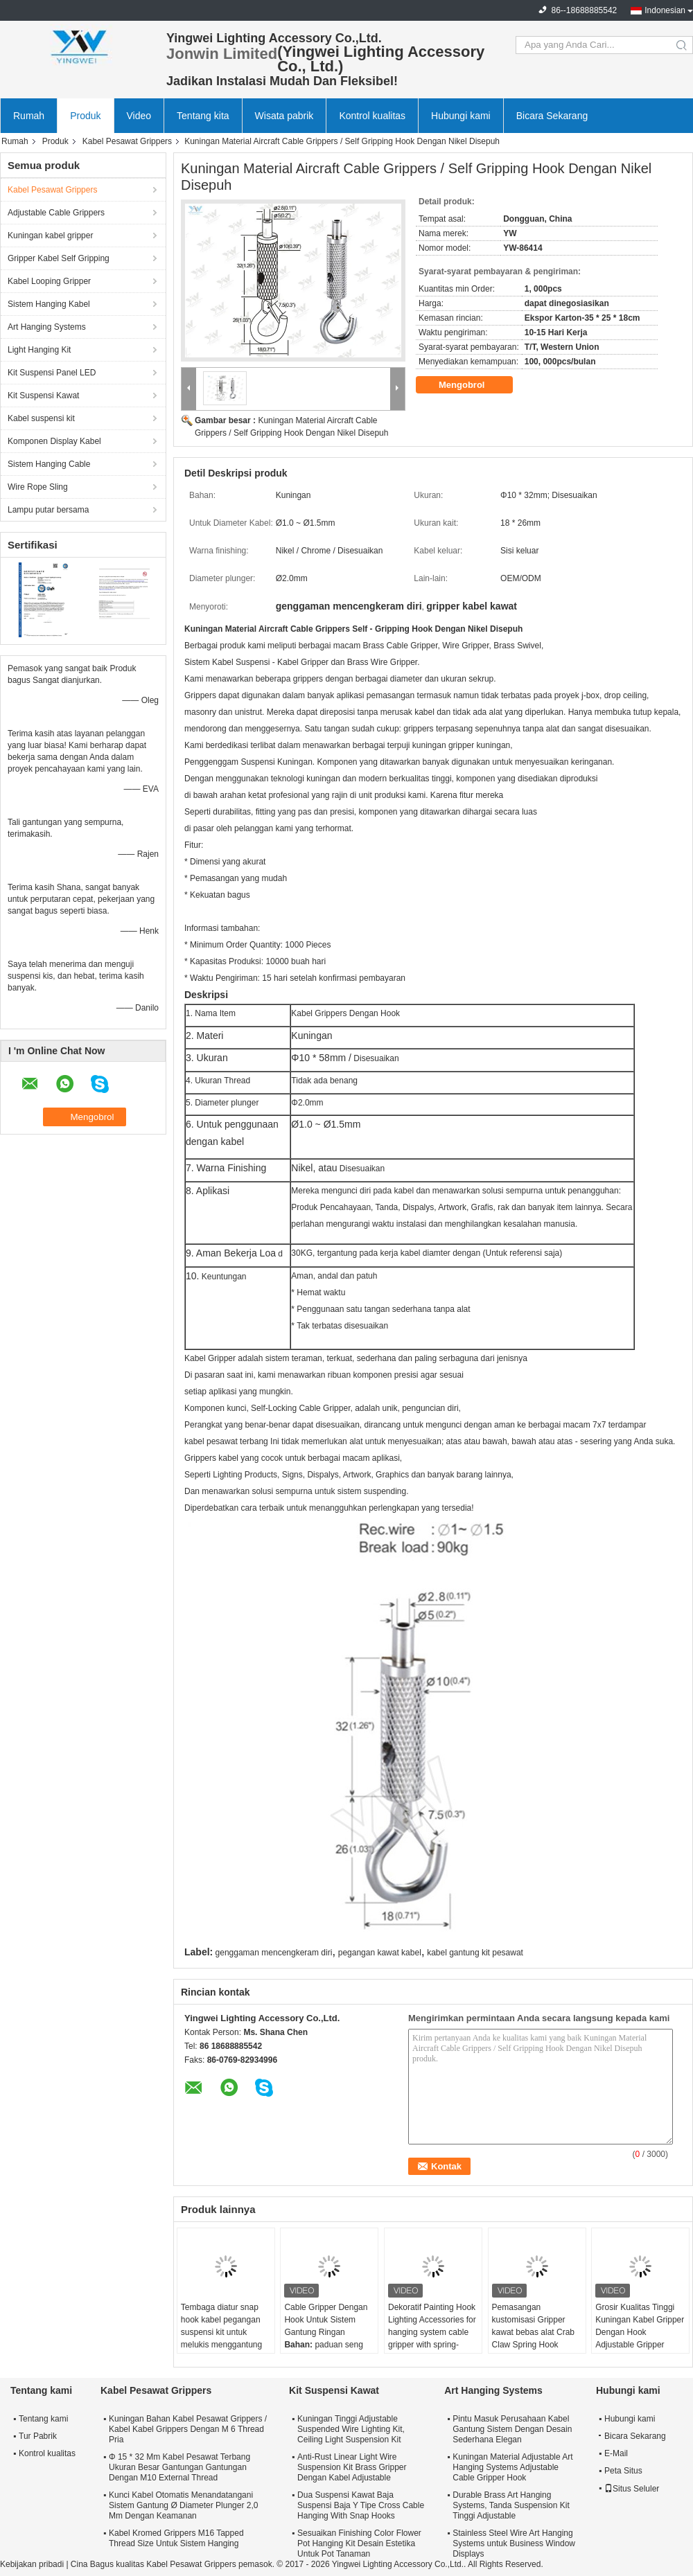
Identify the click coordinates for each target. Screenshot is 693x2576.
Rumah (28, 115)
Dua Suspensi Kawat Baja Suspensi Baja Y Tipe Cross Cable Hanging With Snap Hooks (360, 2505)
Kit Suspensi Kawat (43, 395)
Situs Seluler (631, 2489)
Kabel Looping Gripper (49, 281)
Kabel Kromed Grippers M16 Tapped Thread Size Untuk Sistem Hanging (176, 2538)
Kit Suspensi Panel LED (52, 372)
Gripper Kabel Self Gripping (58, 258)
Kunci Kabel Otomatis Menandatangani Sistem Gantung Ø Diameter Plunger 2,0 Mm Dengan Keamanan (183, 2505)
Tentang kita (203, 115)
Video (139, 115)
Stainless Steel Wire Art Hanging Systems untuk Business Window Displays (514, 2543)
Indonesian (664, 10)
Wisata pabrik (284, 115)
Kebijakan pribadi (32, 2564)
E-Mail (616, 2453)
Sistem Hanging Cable (49, 464)
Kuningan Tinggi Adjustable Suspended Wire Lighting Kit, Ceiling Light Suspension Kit (351, 2429)
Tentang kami (43, 2419)
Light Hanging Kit (39, 350)
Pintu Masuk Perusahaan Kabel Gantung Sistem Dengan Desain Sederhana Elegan (512, 2429)
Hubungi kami (461, 115)
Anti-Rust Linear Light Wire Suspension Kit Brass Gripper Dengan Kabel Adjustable (351, 2467)
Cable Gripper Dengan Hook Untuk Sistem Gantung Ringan (325, 2319)
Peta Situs (623, 2471)
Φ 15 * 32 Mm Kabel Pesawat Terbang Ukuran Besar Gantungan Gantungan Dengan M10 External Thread (179, 2467)
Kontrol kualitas (372, 115)
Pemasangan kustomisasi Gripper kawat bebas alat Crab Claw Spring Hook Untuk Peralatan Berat (533, 2332)
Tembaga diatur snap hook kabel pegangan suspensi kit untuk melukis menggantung (221, 2326)
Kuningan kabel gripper (50, 235)
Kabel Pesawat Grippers (127, 141)
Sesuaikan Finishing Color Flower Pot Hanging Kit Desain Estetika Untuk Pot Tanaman (359, 2543)
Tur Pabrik (38, 2436)
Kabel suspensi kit (41, 418)
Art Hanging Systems (47, 327)
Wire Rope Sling (38, 487)
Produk (85, 115)
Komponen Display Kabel (54, 441)
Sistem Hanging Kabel (49, 304)
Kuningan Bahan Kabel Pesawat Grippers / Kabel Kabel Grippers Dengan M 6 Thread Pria (188, 2429)
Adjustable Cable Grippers (56, 212)
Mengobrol (471, 385)
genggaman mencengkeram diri (274, 1952)
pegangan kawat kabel (379, 1952)
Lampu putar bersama (48, 510)
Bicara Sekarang (552, 115)
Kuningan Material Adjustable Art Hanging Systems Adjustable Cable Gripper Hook (512, 2467)
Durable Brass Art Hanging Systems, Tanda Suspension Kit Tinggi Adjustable (511, 2505)
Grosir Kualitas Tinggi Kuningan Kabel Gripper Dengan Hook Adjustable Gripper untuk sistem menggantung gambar (639, 2338)
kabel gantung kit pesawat (475, 1952)
